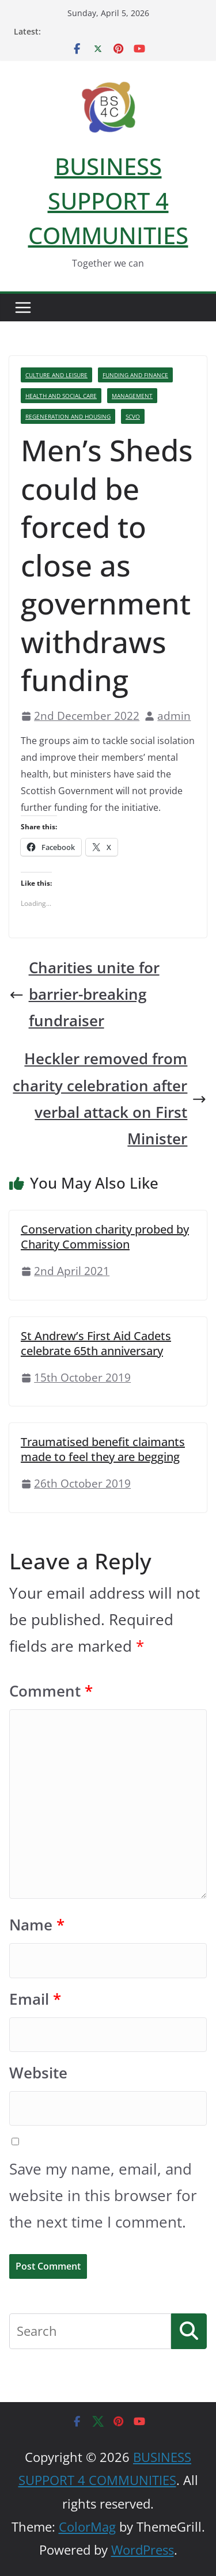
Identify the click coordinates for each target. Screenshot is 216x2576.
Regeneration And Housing (68, 416)
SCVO (133, 416)
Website (38, 2073)
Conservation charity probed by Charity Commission (105, 1236)
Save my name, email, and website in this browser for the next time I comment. (103, 2195)
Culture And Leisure (56, 375)
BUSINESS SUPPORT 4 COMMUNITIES (108, 200)
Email (35, 1999)
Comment (51, 1691)
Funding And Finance (135, 375)
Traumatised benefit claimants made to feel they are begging (103, 1449)
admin (174, 715)
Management (132, 396)
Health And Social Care (61, 396)
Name (37, 1925)
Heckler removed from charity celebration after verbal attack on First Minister (110, 1098)
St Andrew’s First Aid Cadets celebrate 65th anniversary (96, 1343)
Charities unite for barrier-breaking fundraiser (84, 994)
